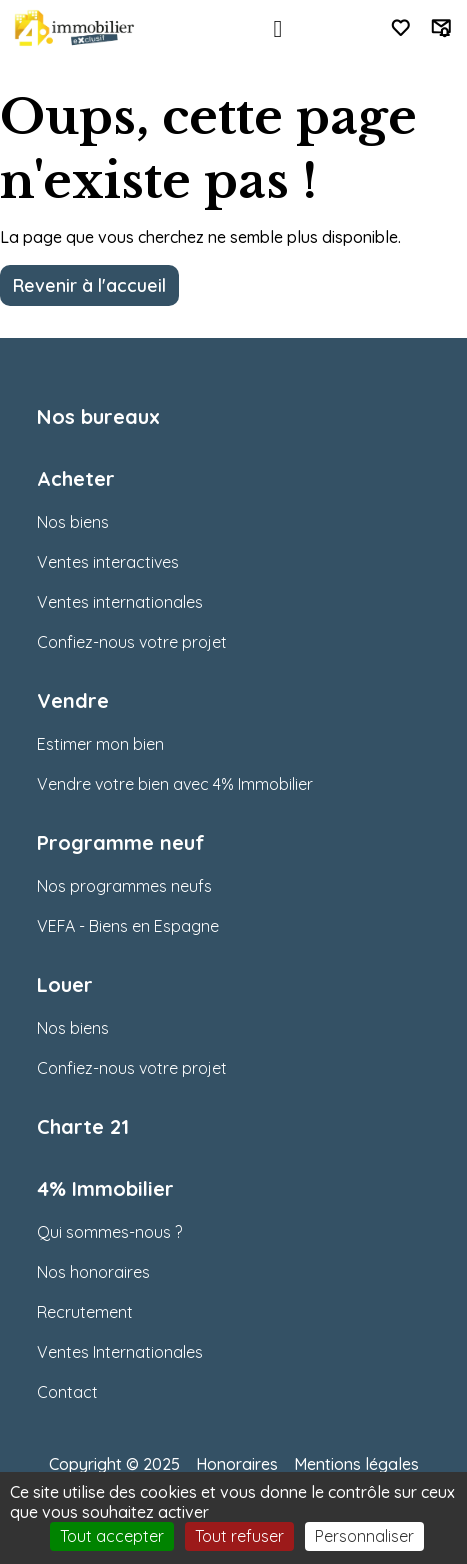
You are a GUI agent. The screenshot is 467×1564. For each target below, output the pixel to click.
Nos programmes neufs (124, 886)
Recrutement (85, 1312)
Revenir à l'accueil (89, 285)
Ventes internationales (120, 602)
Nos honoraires (93, 1272)
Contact (67, 1392)
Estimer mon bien (100, 744)
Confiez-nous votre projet (132, 642)
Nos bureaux (98, 416)
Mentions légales (356, 1464)
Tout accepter (112, 1536)
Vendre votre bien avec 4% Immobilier (175, 784)
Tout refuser (239, 1536)
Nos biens (73, 522)
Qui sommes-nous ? (109, 1232)
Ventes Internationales (120, 1352)
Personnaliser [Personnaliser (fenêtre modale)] (364, 1536)
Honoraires (237, 1464)
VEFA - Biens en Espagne (128, 926)
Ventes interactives (108, 562)
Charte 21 (83, 1126)
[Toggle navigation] (278, 29)
